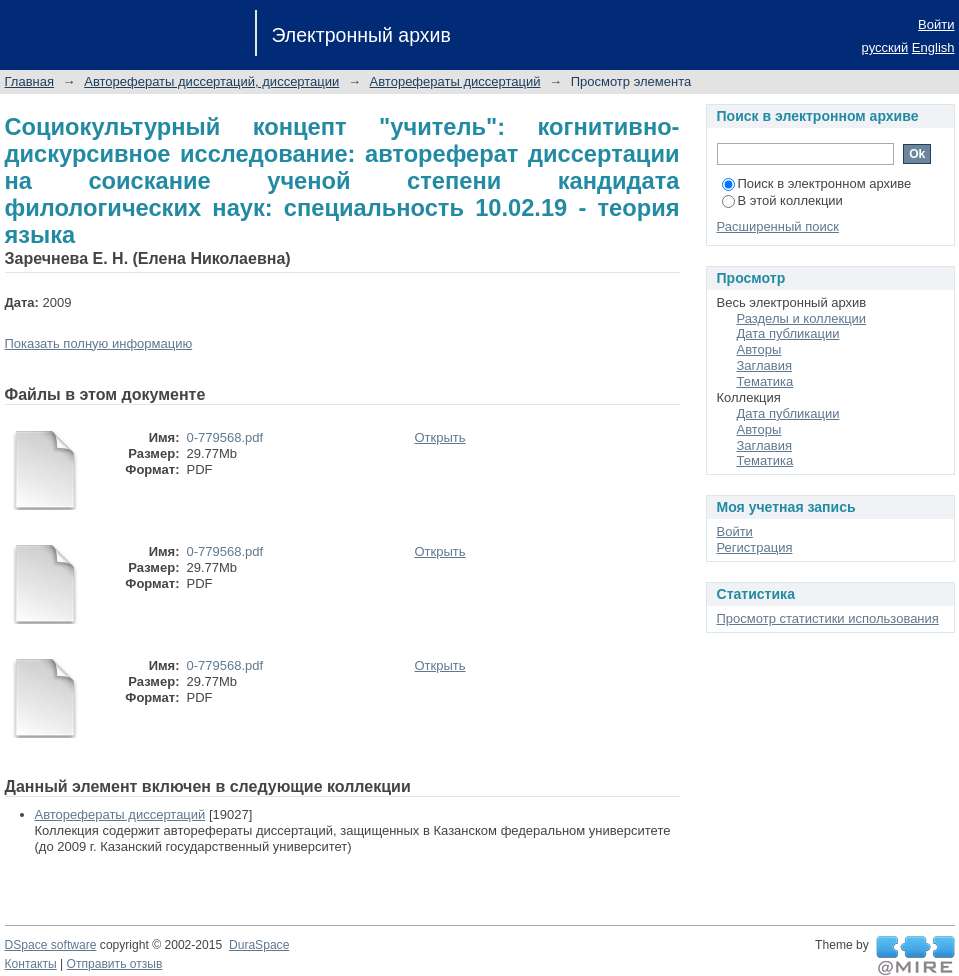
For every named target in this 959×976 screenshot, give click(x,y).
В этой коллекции (782, 200)
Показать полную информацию (99, 343)
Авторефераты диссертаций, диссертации (211, 81)
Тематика (765, 381)
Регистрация (755, 547)
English (933, 47)
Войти (936, 24)
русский (885, 47)
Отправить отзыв (115, 964)
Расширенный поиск (778, 226)
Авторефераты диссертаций (455, 81)
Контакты (31, 964)
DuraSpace (259, 945)
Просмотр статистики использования (828, 618)
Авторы (759, 349)
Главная (29, 81)
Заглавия (765, 365)
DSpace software (51, 945)
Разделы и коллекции (802, 318)
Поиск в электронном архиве (817, 183)
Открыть (440, 437)
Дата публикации (788, 333)
